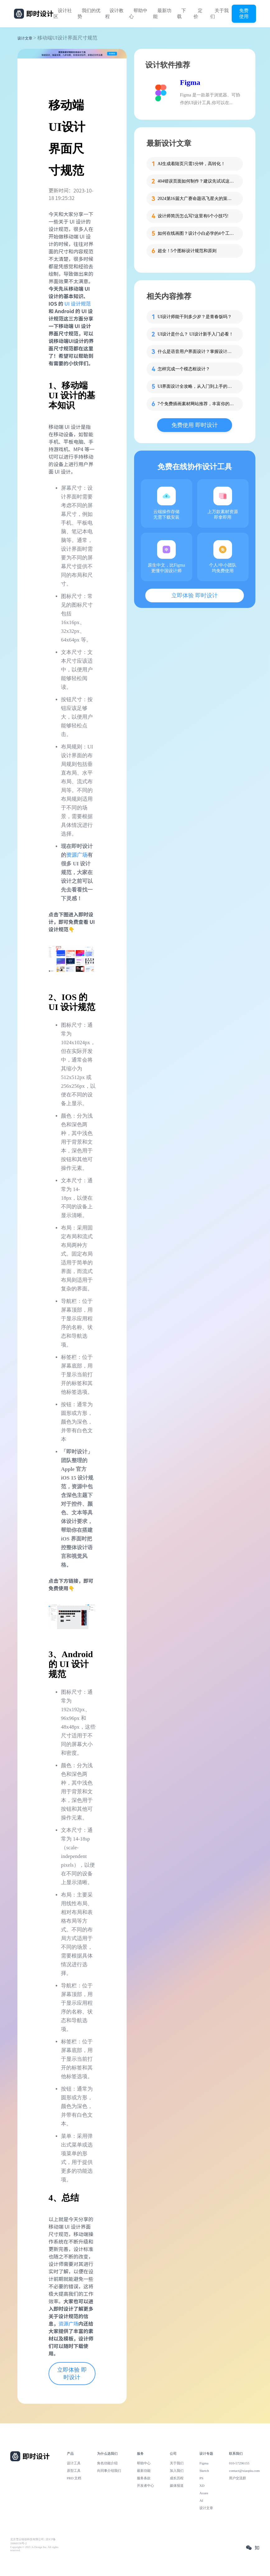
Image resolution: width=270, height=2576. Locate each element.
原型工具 (74, 2470)
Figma (190, 82)
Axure (203, 2493)
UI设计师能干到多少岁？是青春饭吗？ (195, 316)
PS (201, 2478)
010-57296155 (239, 2463)
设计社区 (63, 13)
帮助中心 (138, 13)
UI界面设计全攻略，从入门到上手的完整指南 (196, 386)
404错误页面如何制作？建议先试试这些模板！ (196, 181)
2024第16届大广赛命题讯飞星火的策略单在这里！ (196, 198)
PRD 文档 (74, 2478)
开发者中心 (145, 2485)
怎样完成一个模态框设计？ (184, 369)
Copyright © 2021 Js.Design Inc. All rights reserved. (34, 2549)
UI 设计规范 (77, 303)
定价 (197, 13)
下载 (181, 13)
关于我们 (219, 13)
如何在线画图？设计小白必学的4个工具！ (196, 233)
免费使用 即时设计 (194, 425)
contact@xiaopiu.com (244, 2470)
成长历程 (177, 2478)
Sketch (204, 2470)
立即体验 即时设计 (72, 2373)
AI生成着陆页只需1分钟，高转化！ (192, 163)
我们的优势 (88, 13)
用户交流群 (237, 2478)
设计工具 (74, 2463)
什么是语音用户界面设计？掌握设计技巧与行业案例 (196, 351)
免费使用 (244, 13)
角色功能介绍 (107, 2463)
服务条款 (144, 2478)
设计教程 (114, 13)
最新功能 (162, 13)
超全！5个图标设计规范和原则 (187, 250)
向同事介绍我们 (109, 2470)
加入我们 (177, 2470)
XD (201, 2485)
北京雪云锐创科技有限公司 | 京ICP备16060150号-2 (33, 2541)
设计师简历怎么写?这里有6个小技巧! (193, 216)
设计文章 (24, 38)
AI (201, 2500)
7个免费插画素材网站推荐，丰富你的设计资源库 (196, 403)
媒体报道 (177, 2485)
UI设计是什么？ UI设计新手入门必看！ (195, 334)
